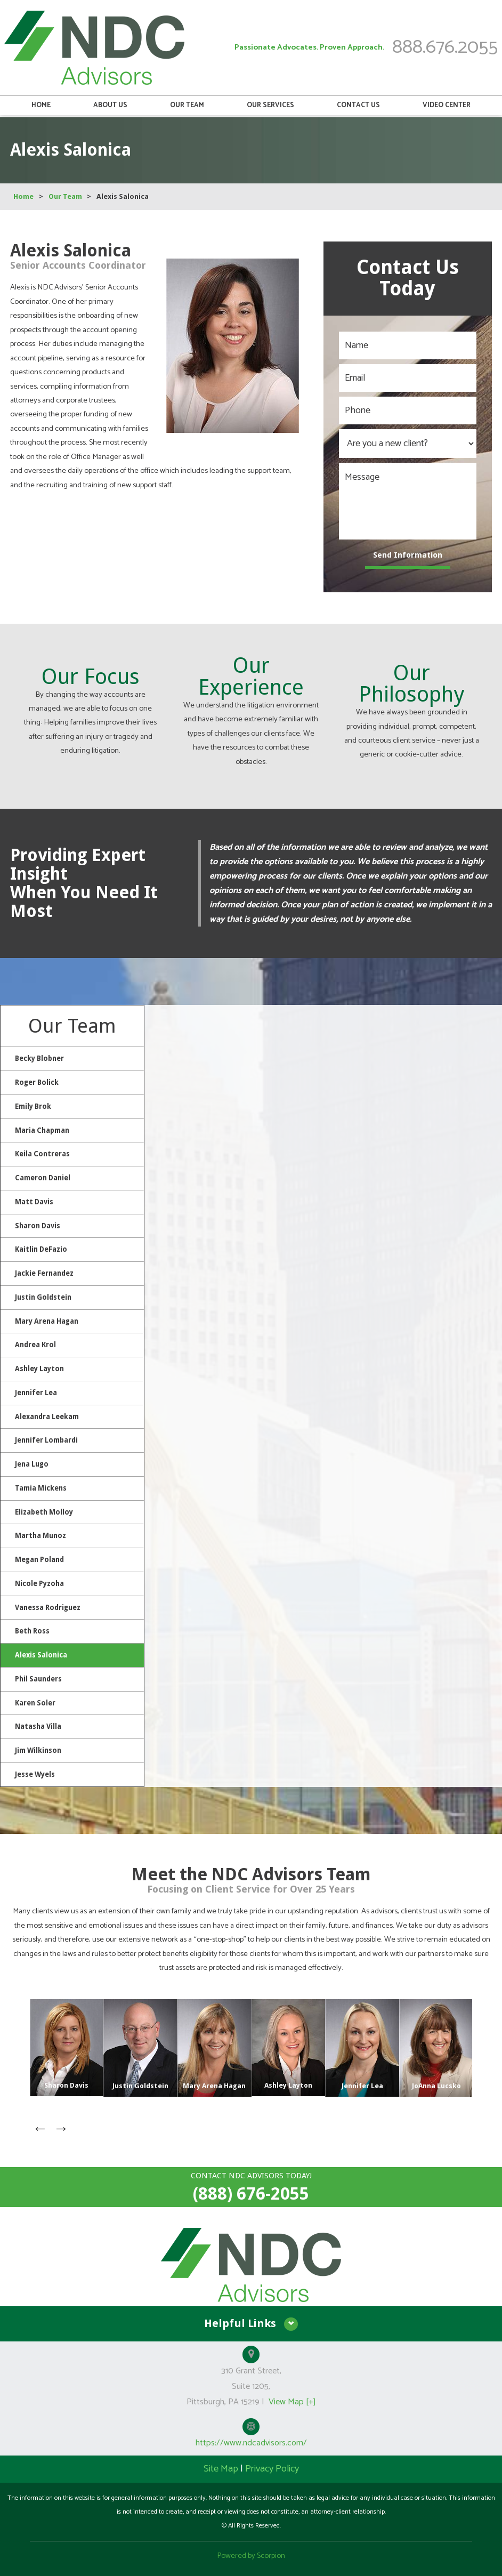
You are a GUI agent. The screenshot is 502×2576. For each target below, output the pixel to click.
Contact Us (358, 108)
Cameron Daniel (42, 1177)
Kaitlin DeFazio (41, 1249)
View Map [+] (292, 2399)
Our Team (187, 108)
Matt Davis (34, 1201)
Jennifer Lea (36, 1391)
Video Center (447, 108)
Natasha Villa (38, 1724)
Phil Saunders (38, 1677)
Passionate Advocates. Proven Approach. (310, 48)
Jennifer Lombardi (46, 1439)
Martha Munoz (40, 1534)
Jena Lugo (31, 1463)
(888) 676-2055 (251, 2191)
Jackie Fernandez (44, 1272)
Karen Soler (35, 1700)
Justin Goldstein (43, 1296)
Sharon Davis (37, 1225)
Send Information (407, 555)
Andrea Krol (35, 1344)
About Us (110, 108)
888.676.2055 (445, 49)
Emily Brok (33, 1106)
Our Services (270, 108)
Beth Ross (32, 1629)
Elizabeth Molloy (44, 1510)
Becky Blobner (39, 1058)
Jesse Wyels (35, 1772)
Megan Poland (39, 1558)
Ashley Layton (39, 1368)
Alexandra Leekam (47, 1415)
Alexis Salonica (41, 1653)
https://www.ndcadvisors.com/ (251, 2440)
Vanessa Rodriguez (47, 1605)
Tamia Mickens (41, 1487)
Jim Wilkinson (38, 1748)
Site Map (221, 2466)
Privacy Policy (272, 2466)
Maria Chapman (42, 1130)
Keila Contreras (42, 1154)
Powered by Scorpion (251, 2553)
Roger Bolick (37, 1082)
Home (41, 108)
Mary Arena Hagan (46, 1320)
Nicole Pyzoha (39, 1581)
